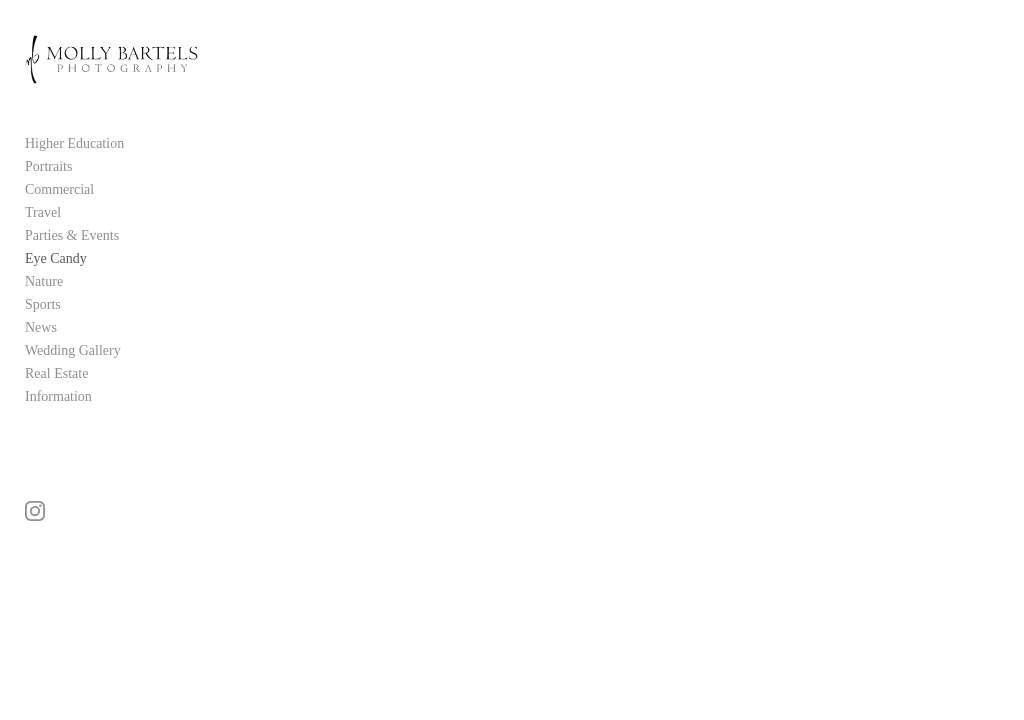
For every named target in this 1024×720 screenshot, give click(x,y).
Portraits (48, 170)
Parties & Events (72, 239)
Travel (43, 216)
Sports (43, 308)
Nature (44, 285)
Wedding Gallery (73, 354)
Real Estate (56, 377)
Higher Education (74, 147)
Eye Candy (56, 262)
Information (58, 400)
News (41, 331)
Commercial (59, 193)
